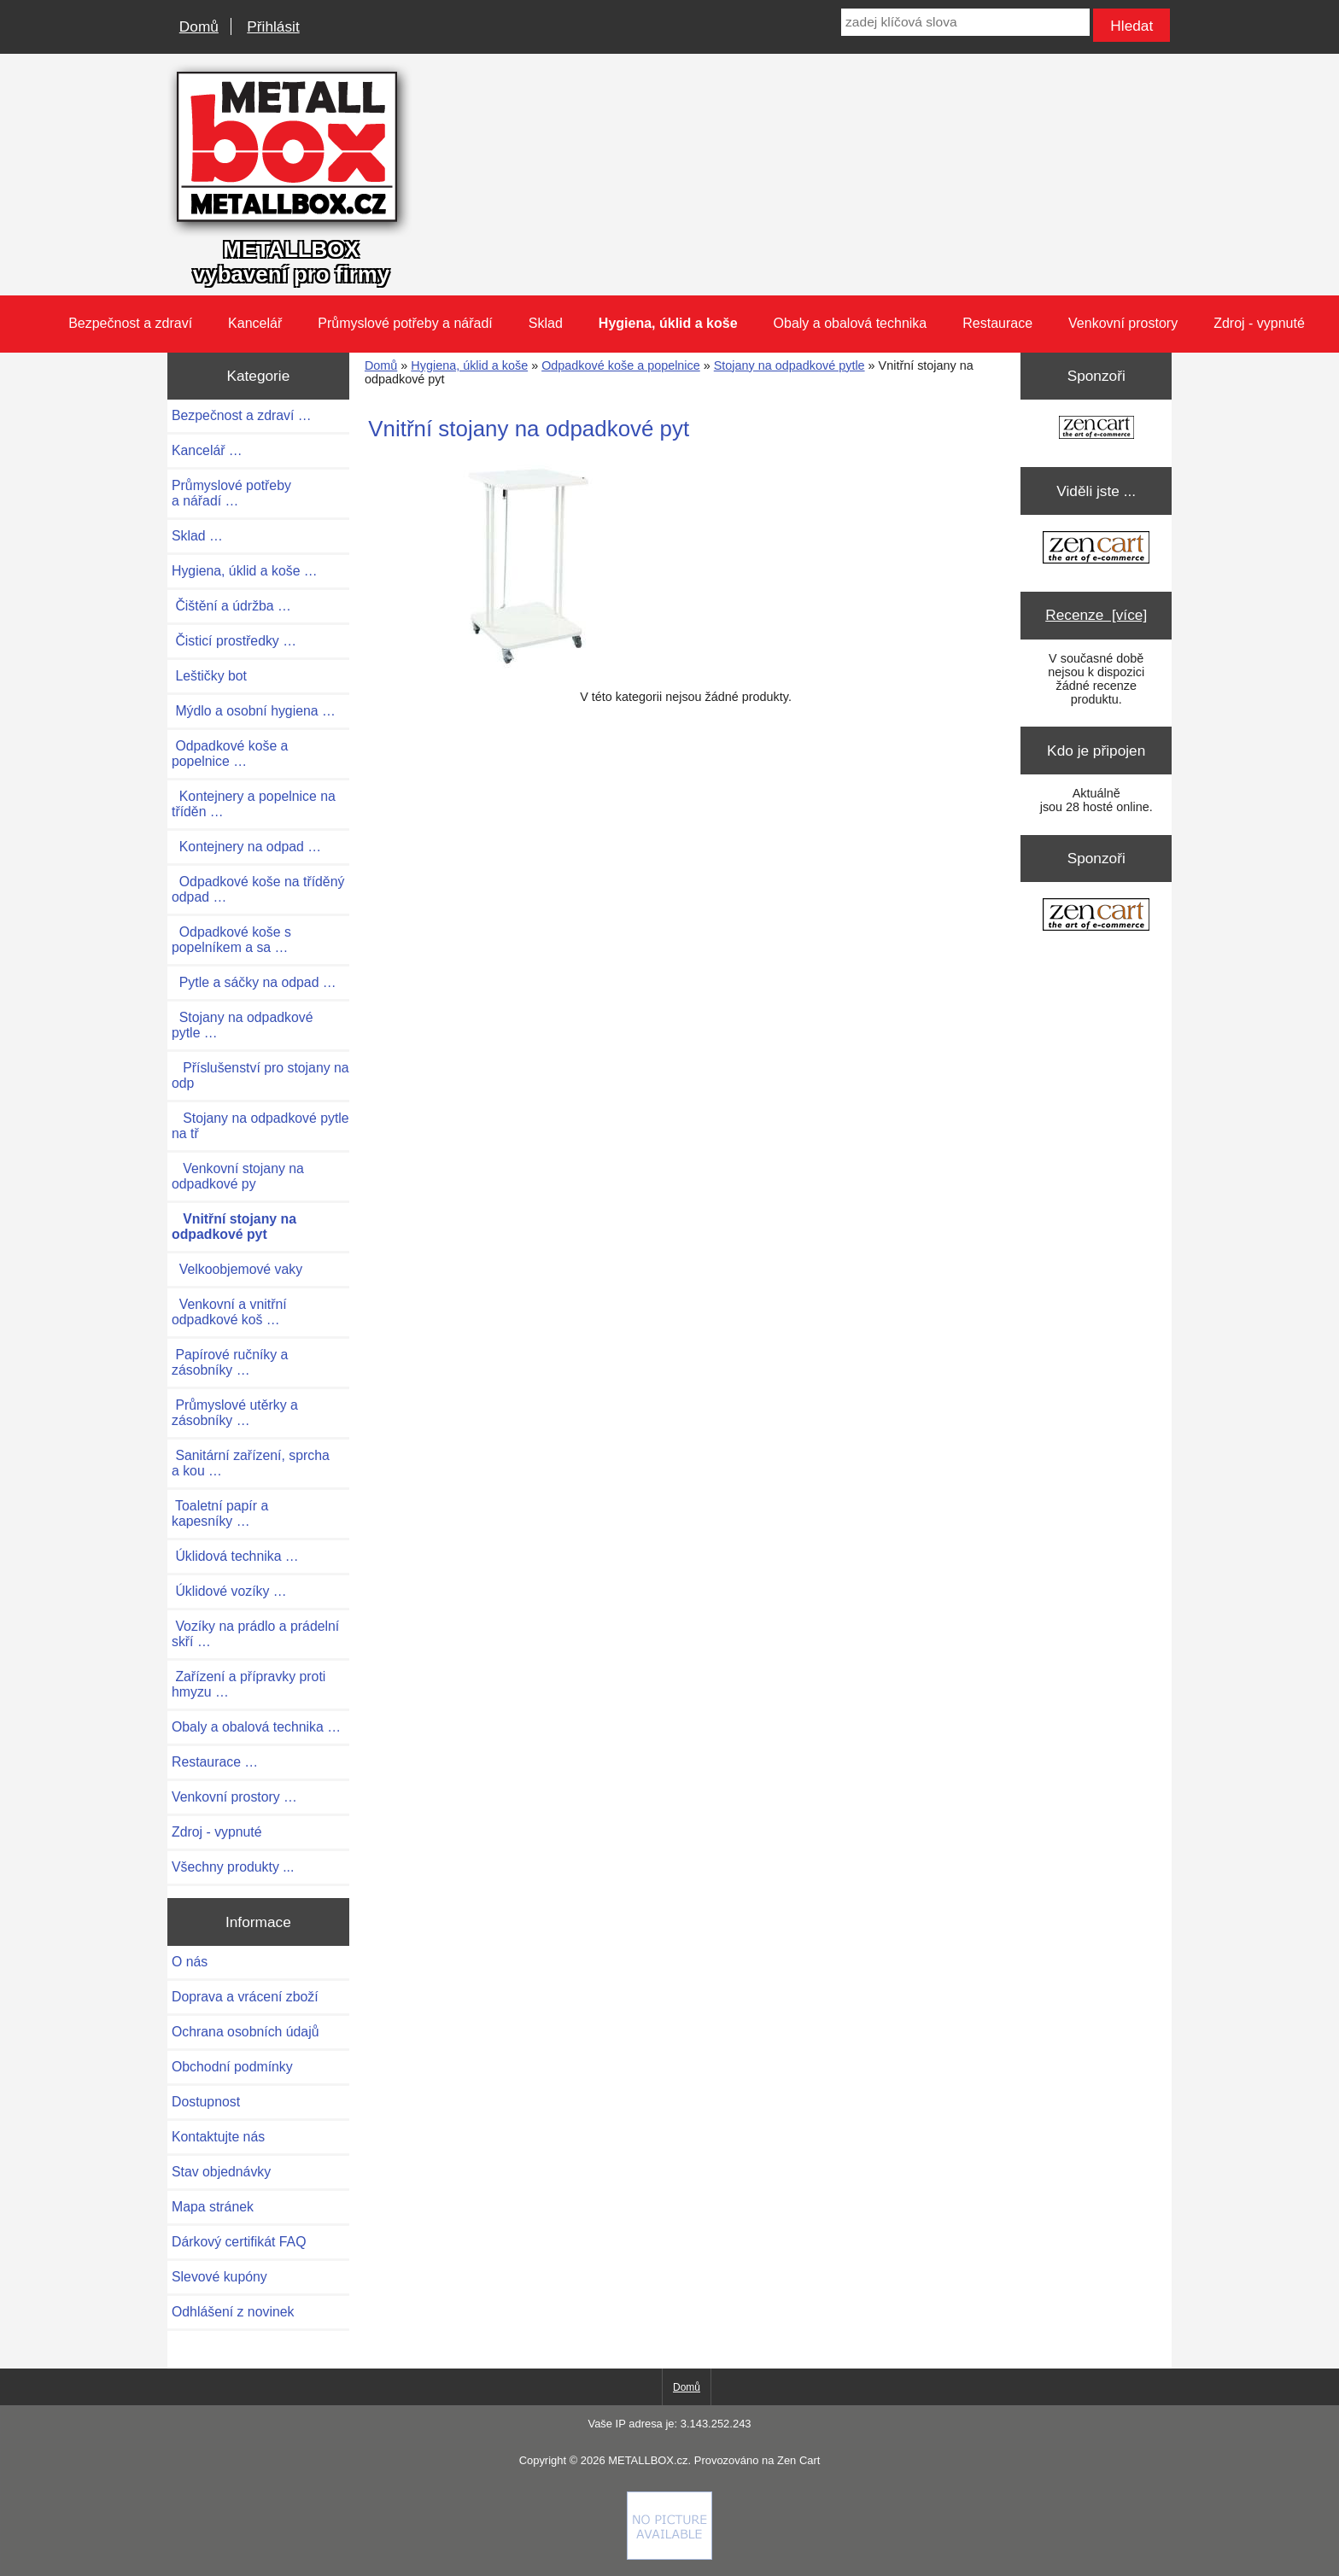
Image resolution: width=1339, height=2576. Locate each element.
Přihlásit (273, 26)
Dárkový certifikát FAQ (239, 2241)
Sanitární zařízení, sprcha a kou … (251, 1463)
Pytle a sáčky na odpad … (254, 982)
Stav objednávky (221, 2171)
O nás (190, 1961)
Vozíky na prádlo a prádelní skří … (255, 1634)
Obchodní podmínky (232, 2066)
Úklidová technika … (235, 1556)
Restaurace (997, 323)
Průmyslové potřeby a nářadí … (231, 493)
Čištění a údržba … (231, 606)
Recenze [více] (1096, 614)
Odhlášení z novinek (233, 2311)
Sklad (546, 323)
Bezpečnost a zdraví (130, 323)
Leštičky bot (209, 676)
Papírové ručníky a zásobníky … (230, 1362)
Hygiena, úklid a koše (469, 365)
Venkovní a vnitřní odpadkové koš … (229, 1312)
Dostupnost (206, 2101)
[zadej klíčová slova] (965, 22)
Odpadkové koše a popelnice (620, 365)
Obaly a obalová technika (850, 323)
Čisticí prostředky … (234, 641)
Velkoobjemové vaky (237, 1269)
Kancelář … (207, 450)
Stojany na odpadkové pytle (789, 365)
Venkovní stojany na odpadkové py (238, 1176)
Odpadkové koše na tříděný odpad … (258, 889)
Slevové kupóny (219, 2276)
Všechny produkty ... (233, 1867)
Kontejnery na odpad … (246, 846)
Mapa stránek (213, 2206)
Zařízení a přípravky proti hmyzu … (248, 1684)
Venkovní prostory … (234, 1797)
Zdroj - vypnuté (1259, 323)
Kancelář (255, 323)
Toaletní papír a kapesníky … (220, 1513)
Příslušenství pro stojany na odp (260, 1075)
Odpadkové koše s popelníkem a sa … (231, 940)
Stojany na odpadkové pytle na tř (260, 1126)
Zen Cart (798, 2460)
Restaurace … (215, 1762)
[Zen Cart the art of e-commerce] (1096, 429)
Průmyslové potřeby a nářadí (405, 323)
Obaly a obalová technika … (256, 1727)
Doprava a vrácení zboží (245, 1996)
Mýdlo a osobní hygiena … (254, 711)
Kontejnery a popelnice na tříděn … (254, 804)
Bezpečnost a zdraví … (242, 415)
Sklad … (197, 536)
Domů (199, 26)
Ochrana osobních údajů (245, 2031)
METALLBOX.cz (647, 2460)
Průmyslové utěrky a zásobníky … (235, 1413)
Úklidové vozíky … (229, 1591)
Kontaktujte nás (218, 2136)
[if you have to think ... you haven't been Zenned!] (669, 2555)
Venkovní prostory (1123, 323)
